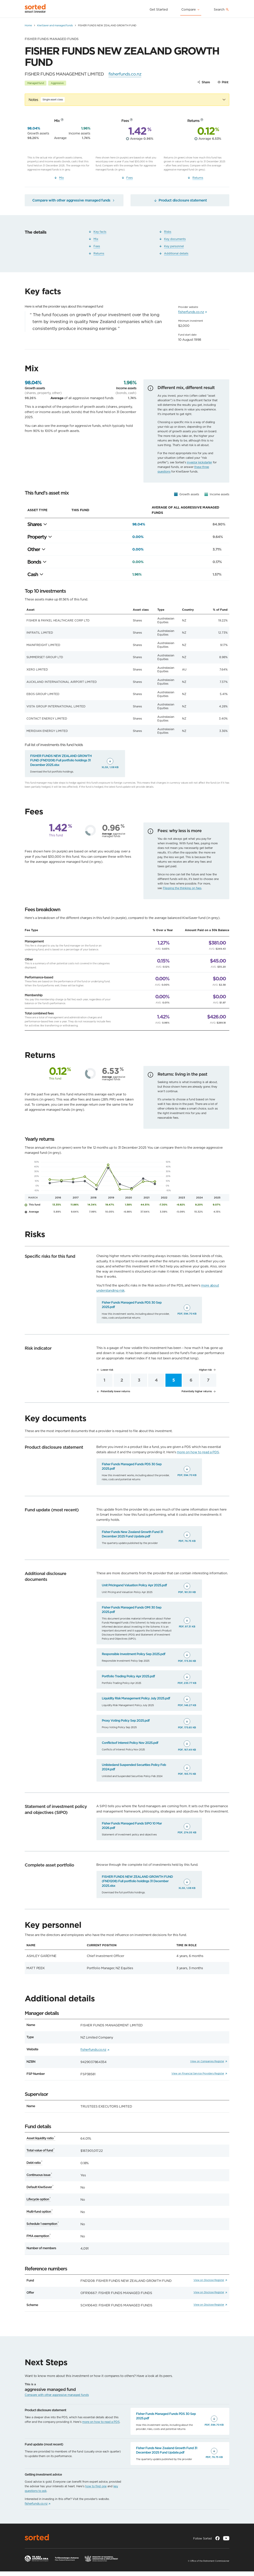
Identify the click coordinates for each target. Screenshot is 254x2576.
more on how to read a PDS (198, 1456)
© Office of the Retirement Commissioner (208, 2565)
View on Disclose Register (208, 2284)
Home (28, 27)
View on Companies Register (207, 2065)
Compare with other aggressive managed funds (74, 202)
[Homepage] (37, 9)
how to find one (96, 2491)
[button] (62, 121)
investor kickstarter (199, 464)
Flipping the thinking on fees (182, 892)
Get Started (159, 10)
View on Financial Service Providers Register (197, 2078)
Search (221, 10)
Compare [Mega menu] (190, 10)
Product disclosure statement (180, 202)
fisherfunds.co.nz (124, 76)
